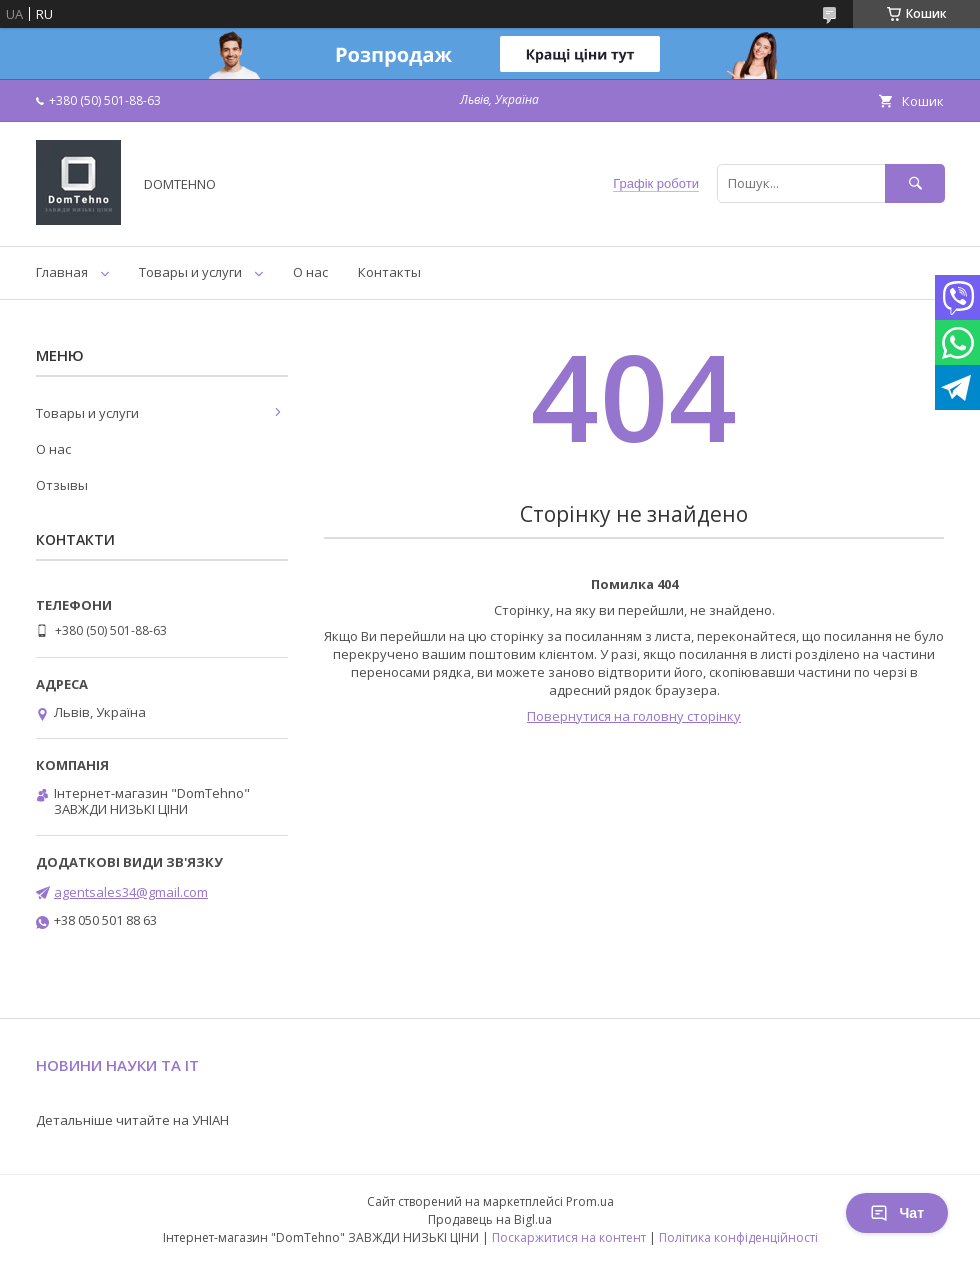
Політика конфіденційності (738, 1237)
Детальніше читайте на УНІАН (132, 1120)
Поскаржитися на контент (569, 1237)
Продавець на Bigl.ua (490, 1219)
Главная (62, 272)
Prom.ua (590, 1201)
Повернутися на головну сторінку (634, 716)
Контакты (389, 272)
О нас (310, 272)
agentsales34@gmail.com (131, 892)
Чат (897, 1213)
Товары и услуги (190, 272)
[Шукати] (915, 183)
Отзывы (62, 485)
